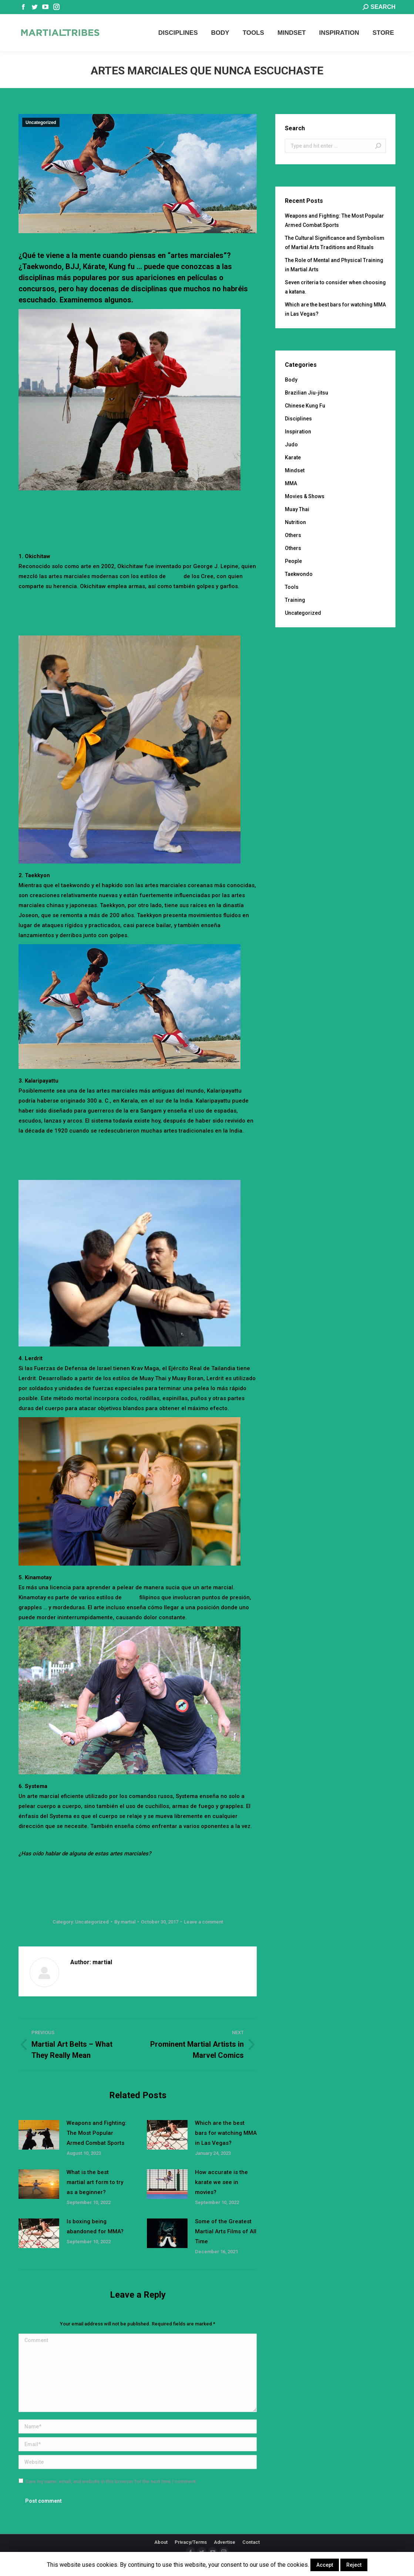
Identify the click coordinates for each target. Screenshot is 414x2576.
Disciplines (298, 419)
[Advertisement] (153, 517)
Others (293, 535)
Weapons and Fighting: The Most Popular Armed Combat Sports (97, 2133)
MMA (291, 483)
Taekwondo (299, 574)
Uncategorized (41, 122)
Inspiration (298, 432)
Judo (291, 444)
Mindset (294, 470)
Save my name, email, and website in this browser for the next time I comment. (111, 2481)
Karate (293, 457)
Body (291, 380)
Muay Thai (297, 509)
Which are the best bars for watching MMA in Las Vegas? (226, 2133)
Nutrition (295, 522)
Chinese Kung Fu (305, 406)
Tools (292, 587)
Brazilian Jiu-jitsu (306, 393)
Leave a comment (203, 1922)
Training (295, 600)
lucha (174, 576)
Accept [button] (324, 2565)
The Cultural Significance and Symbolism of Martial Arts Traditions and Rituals (334, 242)
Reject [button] (353, 2565)
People (293, 561)
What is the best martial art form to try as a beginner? (95, 2182)
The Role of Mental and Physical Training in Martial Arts (334, 264)
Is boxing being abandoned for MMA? (95, 2226)
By (124, 1922)
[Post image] (38, 2135)
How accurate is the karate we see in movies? (221, 2182)
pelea (130, 1597)
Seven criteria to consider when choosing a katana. (335, 287)
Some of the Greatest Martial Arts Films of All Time (225, 2231)
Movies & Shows (304, 496)
